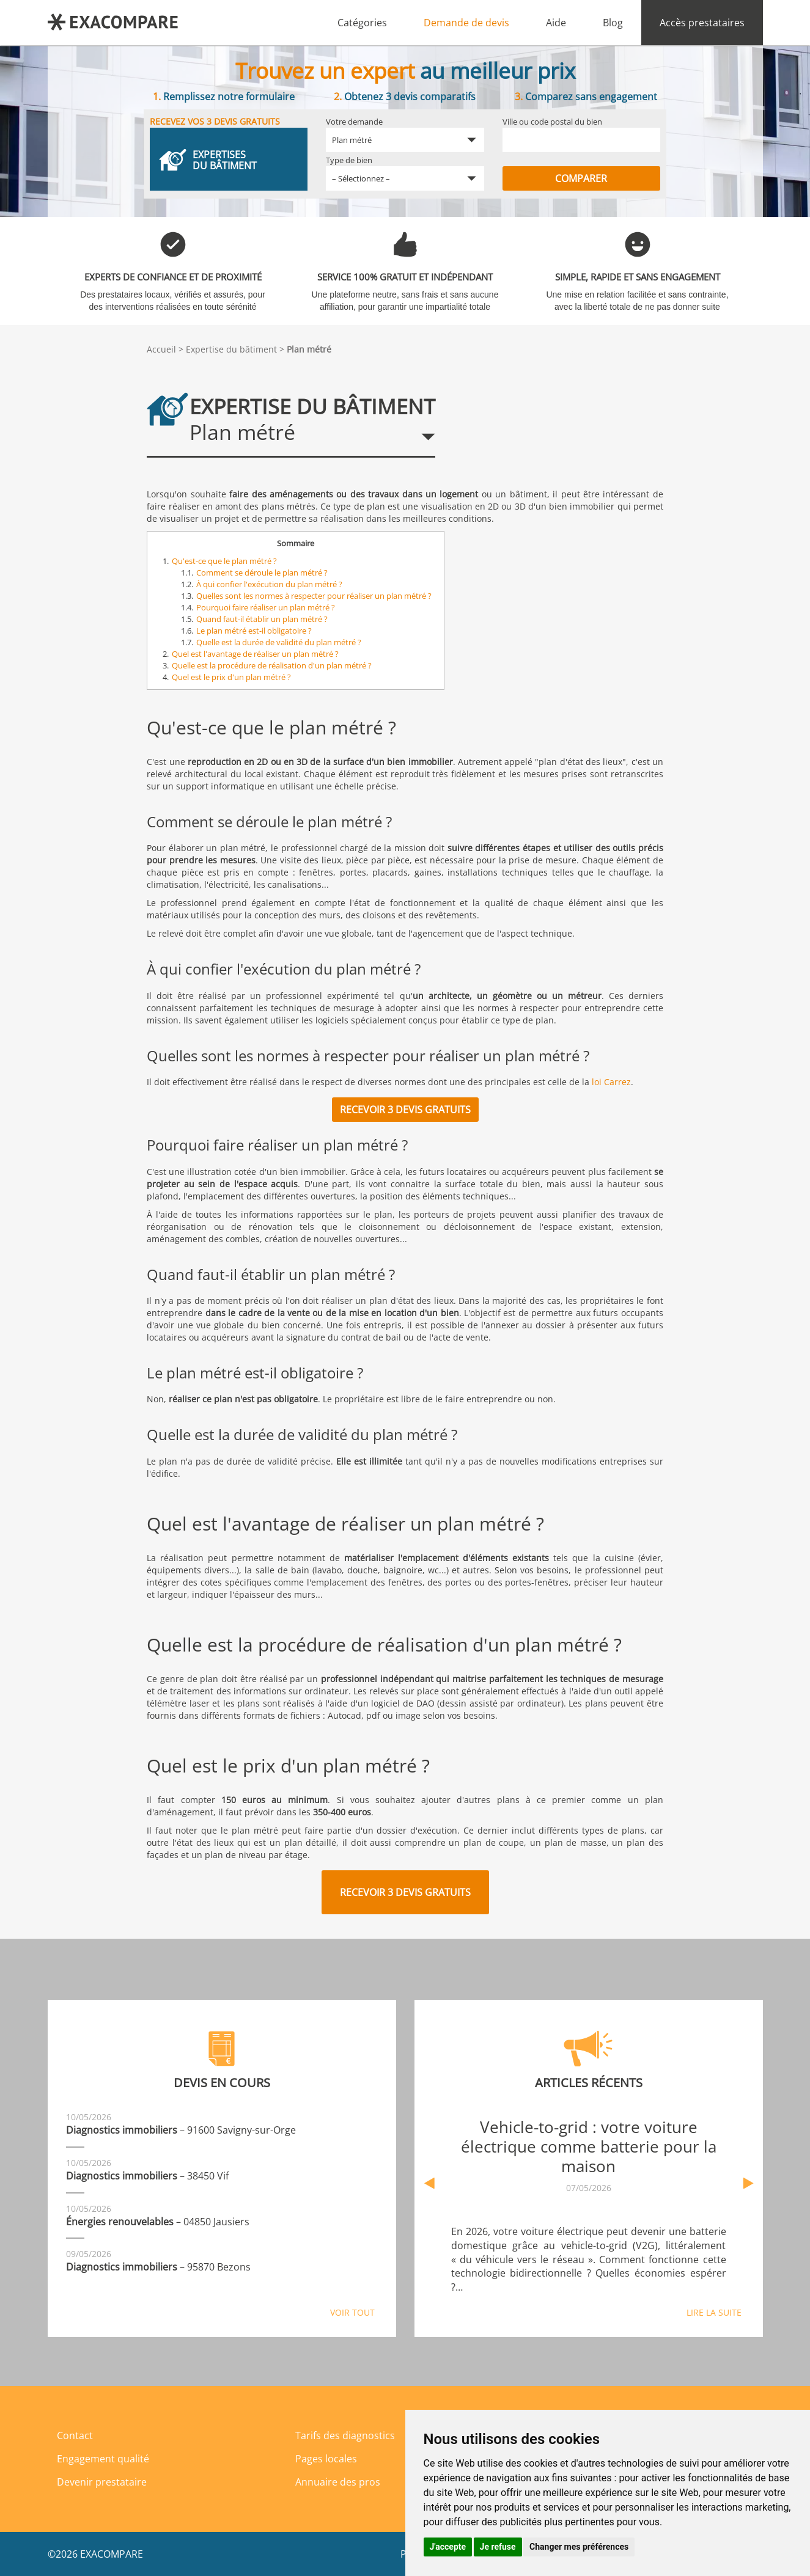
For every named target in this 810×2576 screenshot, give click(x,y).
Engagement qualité (103, 2458)
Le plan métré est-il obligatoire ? (254, 630)
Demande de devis (466, 22)
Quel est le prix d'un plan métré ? (231, 676)
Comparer (581, 178)
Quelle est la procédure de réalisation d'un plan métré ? (272, 665)
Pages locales (326, 2458)
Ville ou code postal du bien (552, 121)
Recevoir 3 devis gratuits (405, 1109)
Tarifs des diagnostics (345, 2435)
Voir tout (352, 2312)
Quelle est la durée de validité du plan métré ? (278, 642)
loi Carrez (611, 1082)
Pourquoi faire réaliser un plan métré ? (265, 607)
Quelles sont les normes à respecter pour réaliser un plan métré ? (314, 595)
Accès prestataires (702, 22)
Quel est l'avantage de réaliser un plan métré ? (255, 653)
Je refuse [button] (498, 2547)
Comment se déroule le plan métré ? (262, 572)
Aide (556, 22)
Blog (613, 22)
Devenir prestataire (102, 2482)
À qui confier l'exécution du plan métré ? (269, 584)
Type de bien (349, 160)
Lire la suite (714, 2312)
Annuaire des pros (337, 2482)
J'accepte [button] (448, 2547)
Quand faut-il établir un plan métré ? (262, 618)
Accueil (161, 349)
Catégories (362, 22)
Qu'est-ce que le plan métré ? (224, 560)
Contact (75, 2435)
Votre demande (354, 121)
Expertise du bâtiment (231, 349)
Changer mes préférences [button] (578, 2547)
